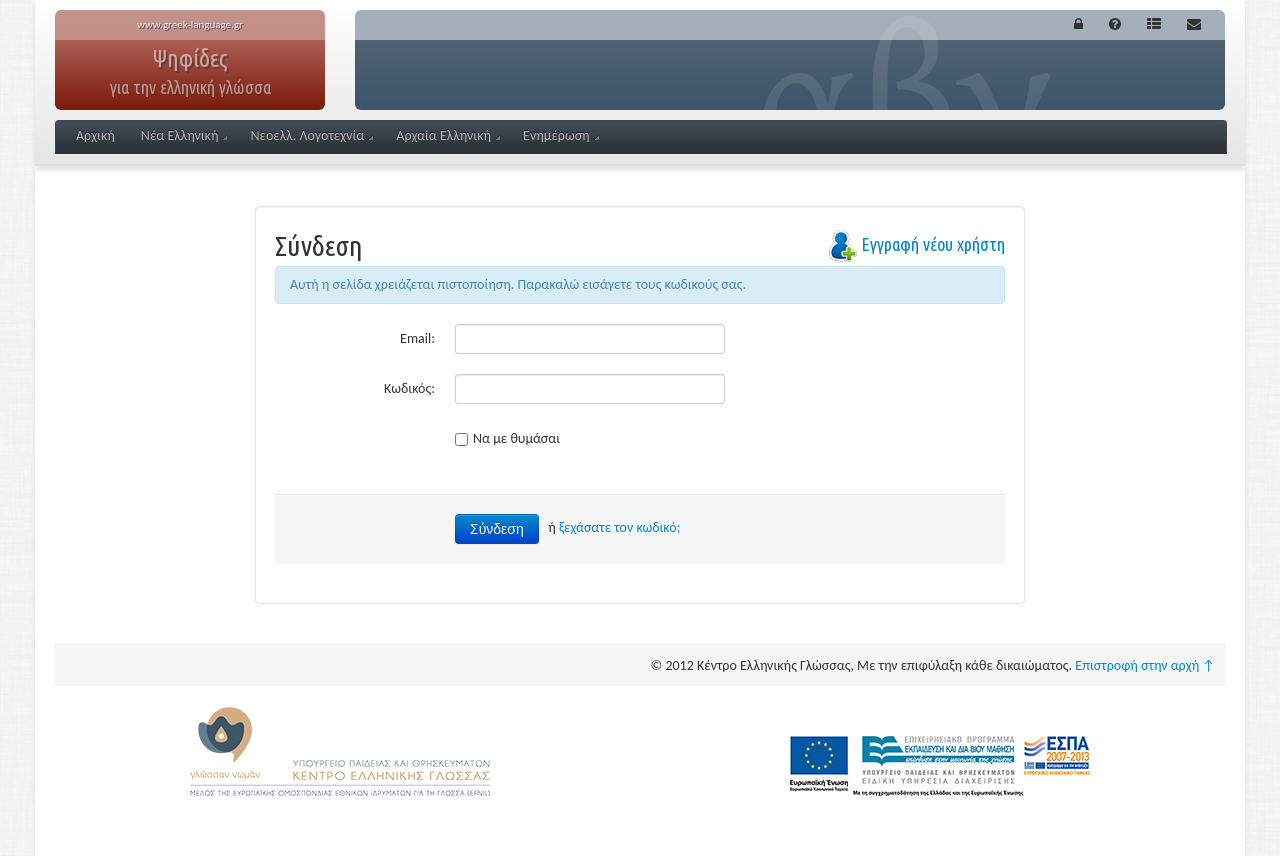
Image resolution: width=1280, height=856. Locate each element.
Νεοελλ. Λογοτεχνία (311, 135)
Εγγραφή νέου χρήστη (933, 244)
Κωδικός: (409, 388)
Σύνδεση (497, 529)
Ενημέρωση (561, 135)
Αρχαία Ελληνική (448, 135)
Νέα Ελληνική (184, 135)
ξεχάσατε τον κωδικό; (619, 527)
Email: (417, 338)
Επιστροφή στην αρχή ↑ (1145, 665)
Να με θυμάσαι (507, 438)
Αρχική (95, 135)
